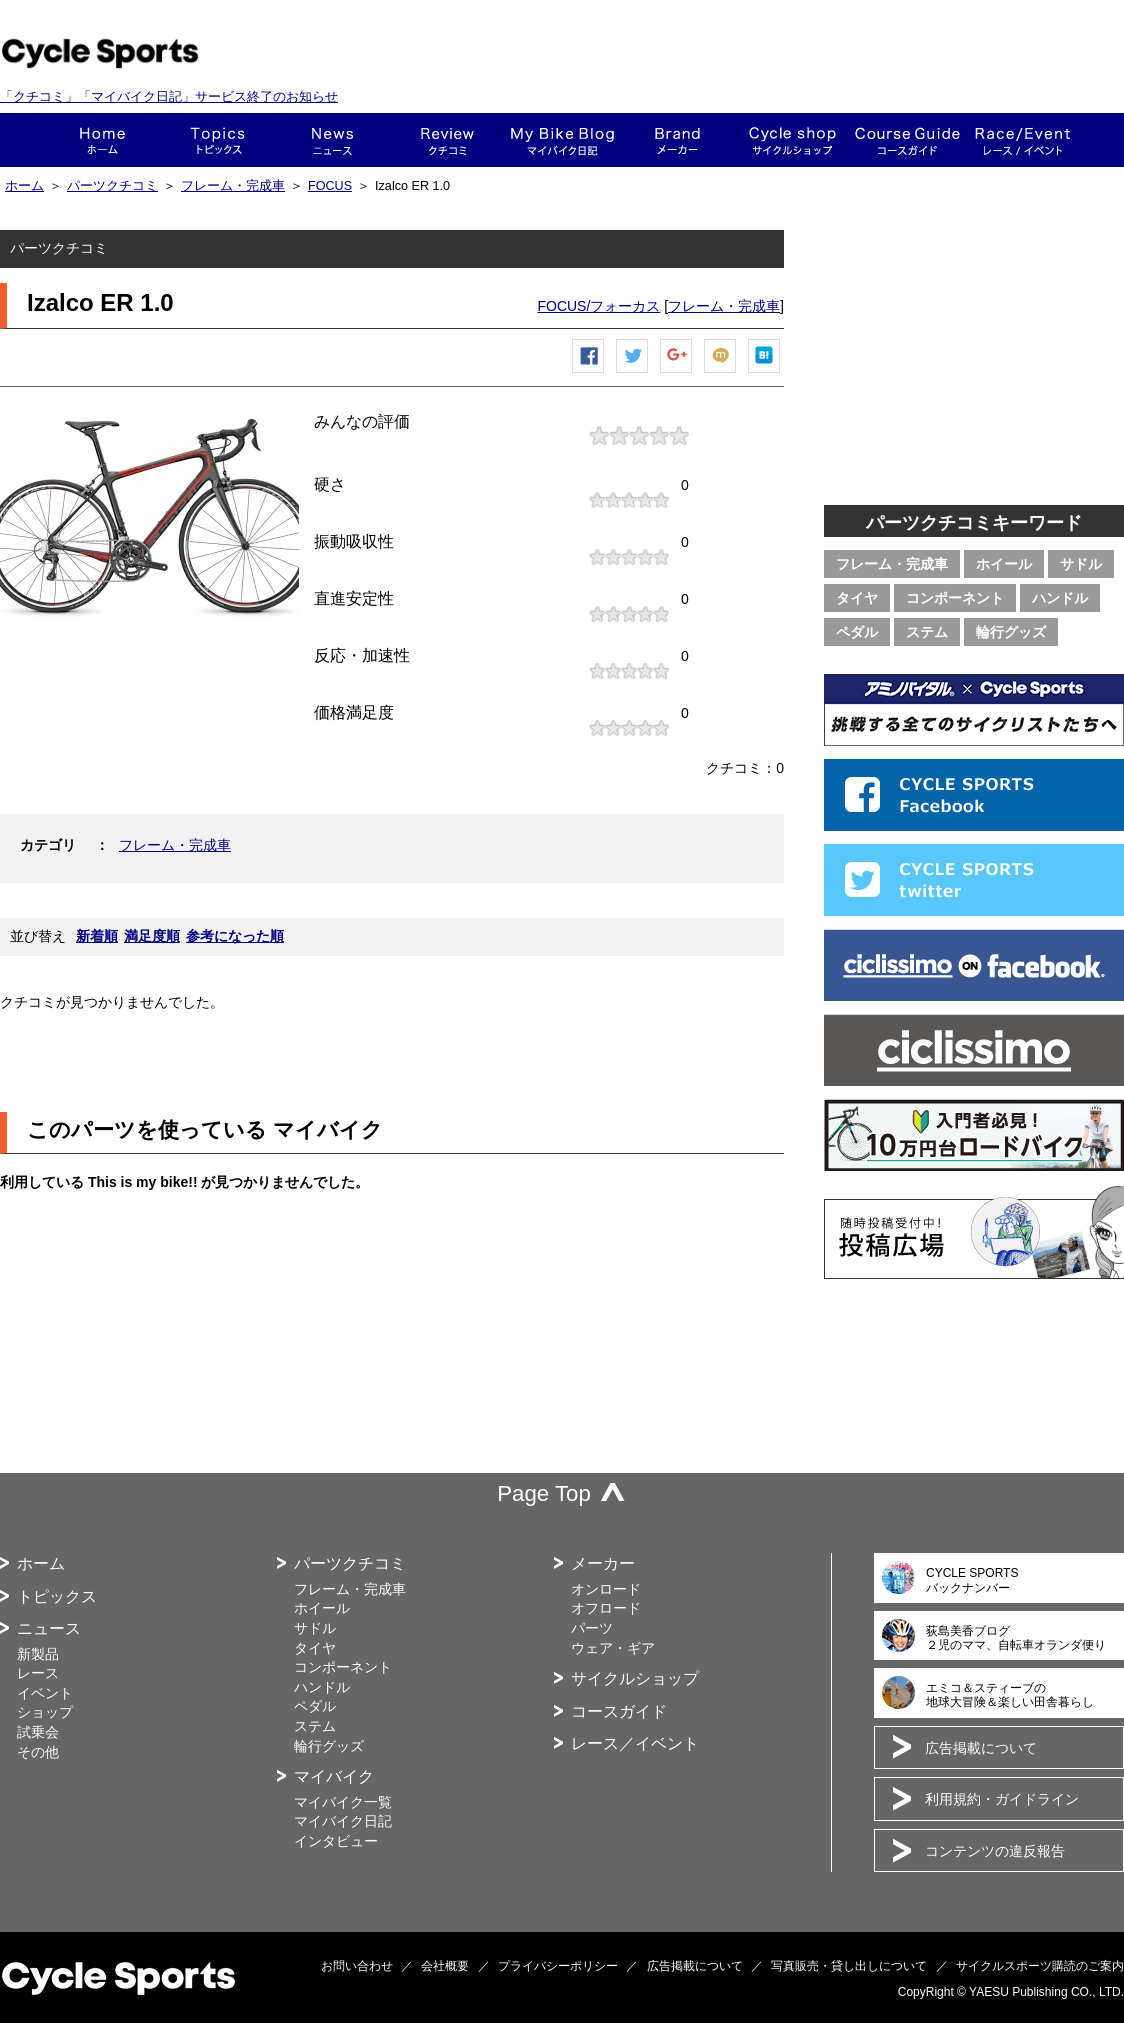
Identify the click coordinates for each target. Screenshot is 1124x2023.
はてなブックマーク (765, 372)
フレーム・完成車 (233, 186)
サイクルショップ (635, 1678)
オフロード (606, 1608)
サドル (1081, 564)
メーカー (677, 140)
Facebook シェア (589, 372)
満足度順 (152, 936)
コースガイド (907, 140)
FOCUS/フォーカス (598, 306)
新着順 (97, 936)
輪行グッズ (1011, 632)
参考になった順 (235, 936)
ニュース (332, 140)
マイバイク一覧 (343, 1802)
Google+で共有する (677, 372)
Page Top (544, 1493)
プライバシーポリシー (558, 1966)
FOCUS (330, 186)
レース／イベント (635, 1743)
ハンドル (1060, 598)
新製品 (38, 1654)
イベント (45, 1693)
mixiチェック (721, 372)
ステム (927, 632)
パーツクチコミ (112, 186)
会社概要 (445, 1966)
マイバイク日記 (343, 1821)
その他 (38, 1752)
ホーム (102, 140)
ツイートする (633, 372)
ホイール (1004, 564)
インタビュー (336, 1841)
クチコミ (447, 140)
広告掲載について (981, 1748)
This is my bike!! (562, 140)
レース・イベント (1022, 140)
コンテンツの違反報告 (995, 1851)
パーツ (592, 1628)
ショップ (792, 140)
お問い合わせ (357, 1966)
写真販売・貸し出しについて (849, 1966)
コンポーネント (955, 598)
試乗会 (38, 1732)
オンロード (606, 1589)
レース (38, 1673)
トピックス (217, 140)
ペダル (857, 632)
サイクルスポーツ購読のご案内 (1040, 1966)
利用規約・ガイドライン (1002, 1799)
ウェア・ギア (613, 1648)
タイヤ (857, 598)
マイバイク (334, 1776)
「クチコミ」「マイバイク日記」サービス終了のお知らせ (169, 96)
